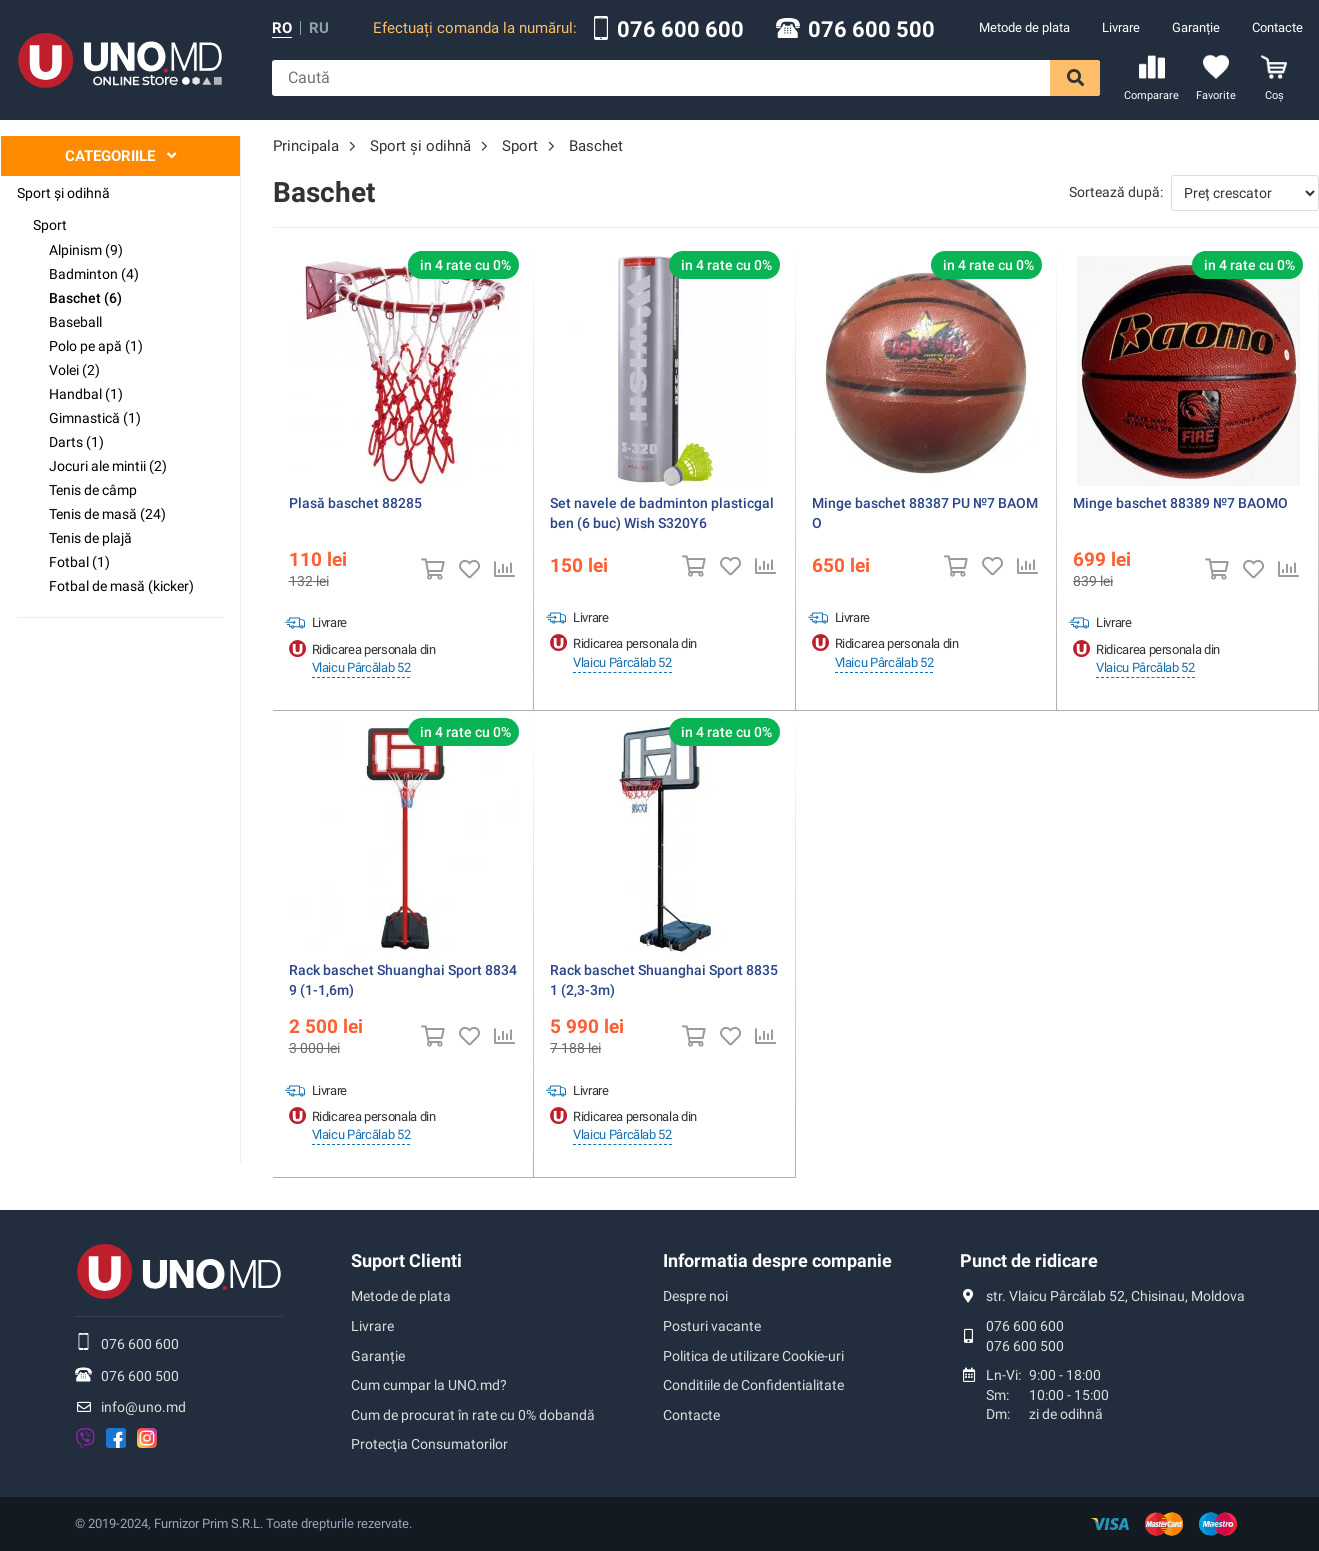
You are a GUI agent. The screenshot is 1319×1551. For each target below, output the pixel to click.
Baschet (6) (85, 298)
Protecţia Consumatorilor (429, 1444)
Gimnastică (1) (95, 418)
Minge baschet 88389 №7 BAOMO (1180, 503)
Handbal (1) (86, 394)
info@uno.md (143, 1407)
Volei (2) (74, 370)
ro (282, 28)
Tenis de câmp (93, 490)
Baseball (75, 322)
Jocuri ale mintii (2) (108, 466)
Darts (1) (76, 442)
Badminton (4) (94, 274)
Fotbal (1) (79, 562)
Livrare (1121, 27)
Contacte (1277, 27)
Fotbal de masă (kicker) (121, 586)
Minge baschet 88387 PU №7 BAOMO (925, 513)
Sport (50, 225)
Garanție (1196, 27)
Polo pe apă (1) (96, 346)
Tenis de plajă (90, 538)
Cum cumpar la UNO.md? (429, 1385)
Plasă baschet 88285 (355, 503)
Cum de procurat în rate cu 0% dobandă (473, 1415)
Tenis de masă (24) (107, 514)
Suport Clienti (406, 1260)
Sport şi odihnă (63, 193)
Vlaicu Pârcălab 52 (361, 667)
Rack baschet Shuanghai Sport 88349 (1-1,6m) (403, 980)
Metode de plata (1024, 27)
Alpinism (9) (86, 250)
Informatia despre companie (777, 1260)
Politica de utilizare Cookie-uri (753, 1356)
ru (319, 28)
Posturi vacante (712, 1326)
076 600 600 (680, 30)
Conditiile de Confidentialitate (753, 1385)
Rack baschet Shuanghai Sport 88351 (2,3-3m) (664, 980)
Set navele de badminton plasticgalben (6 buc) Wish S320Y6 (662, 513)
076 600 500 (871, 30)
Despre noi (695, 1296)
